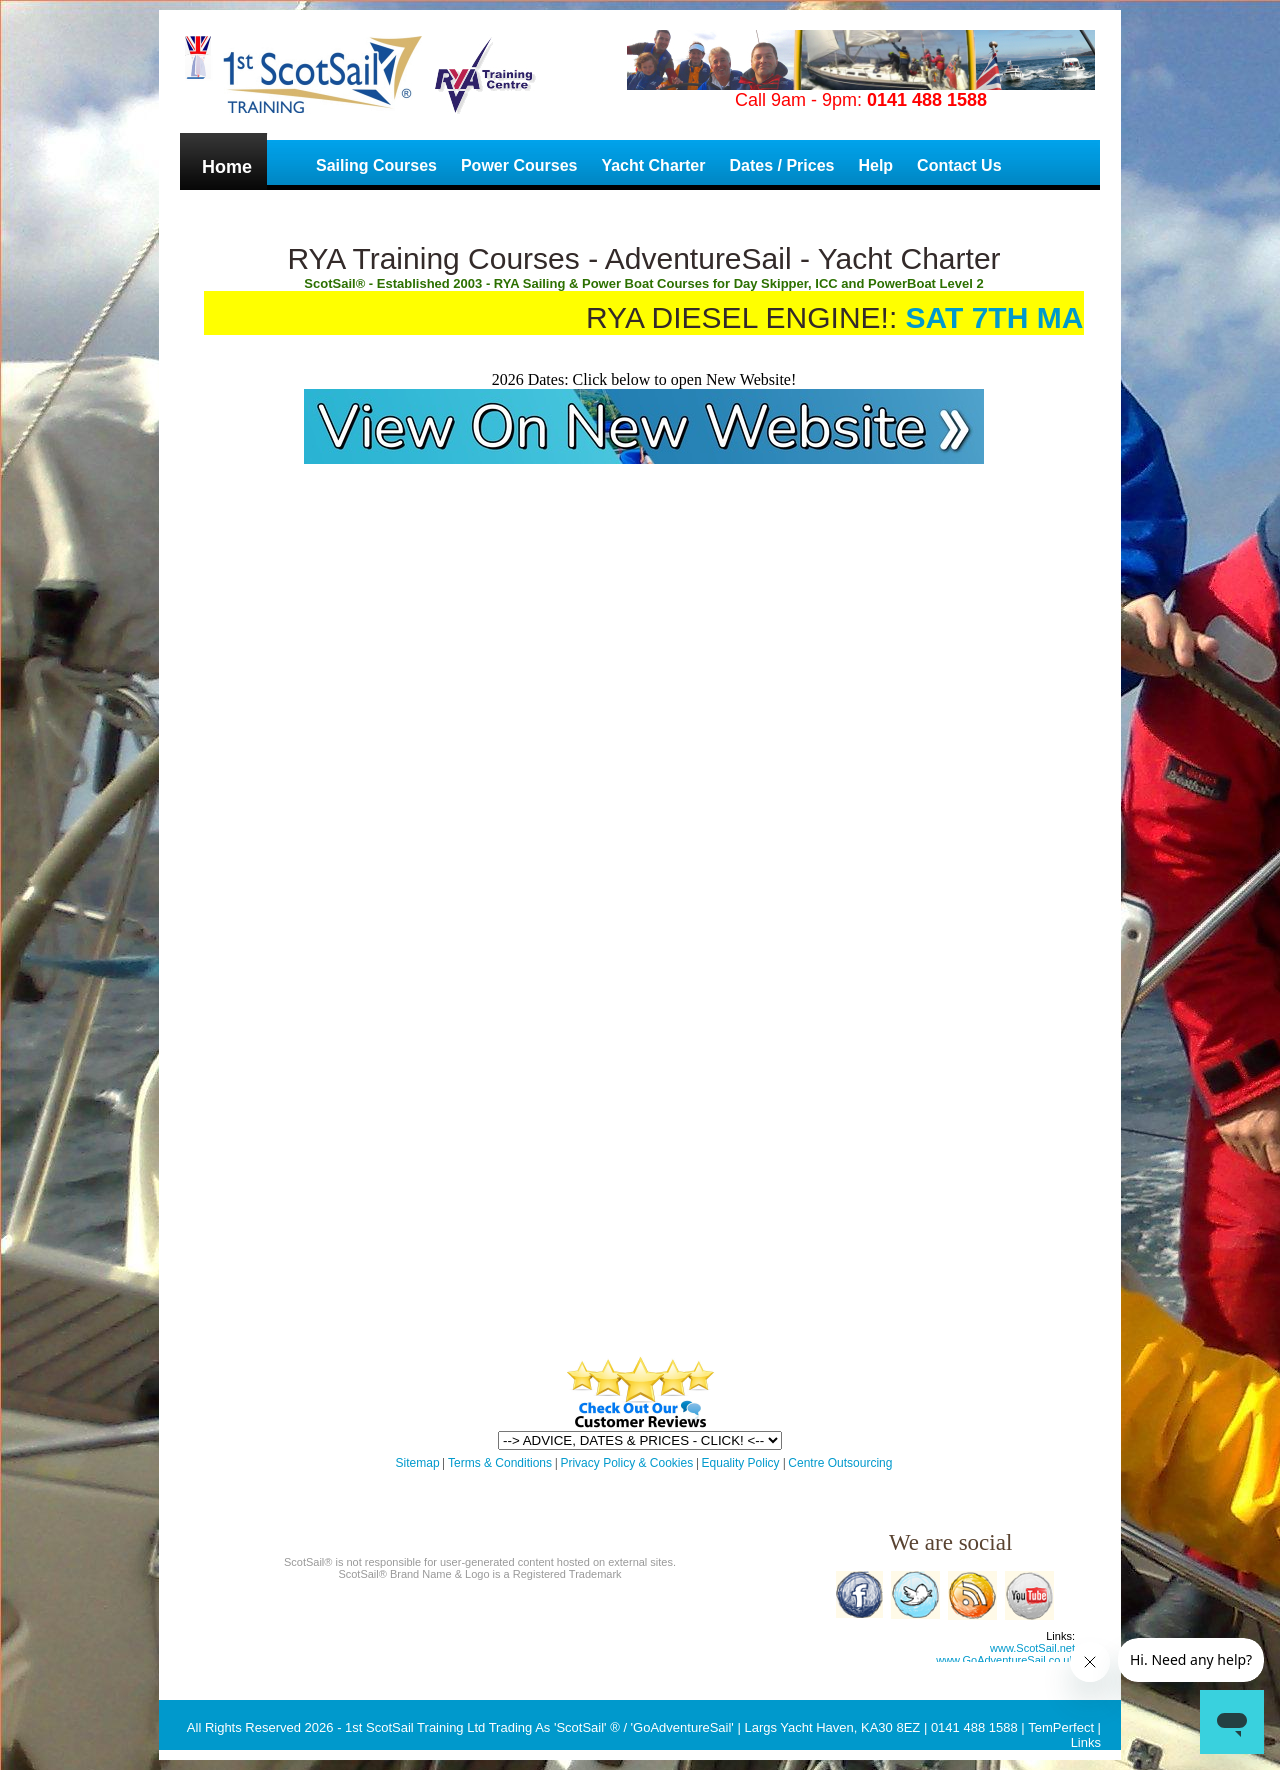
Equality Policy (742, 1463)
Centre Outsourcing (840, 1463)
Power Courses (519, 165)
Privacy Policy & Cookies (626, 1463)
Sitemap (418, 1463)
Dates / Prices (781, 165)
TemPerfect (1061, 1727)
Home (227, 167)
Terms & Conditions (500, 1463)
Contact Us (959, 165)
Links (1086, 1742)
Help (875, 165)
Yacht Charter (653, 165)
